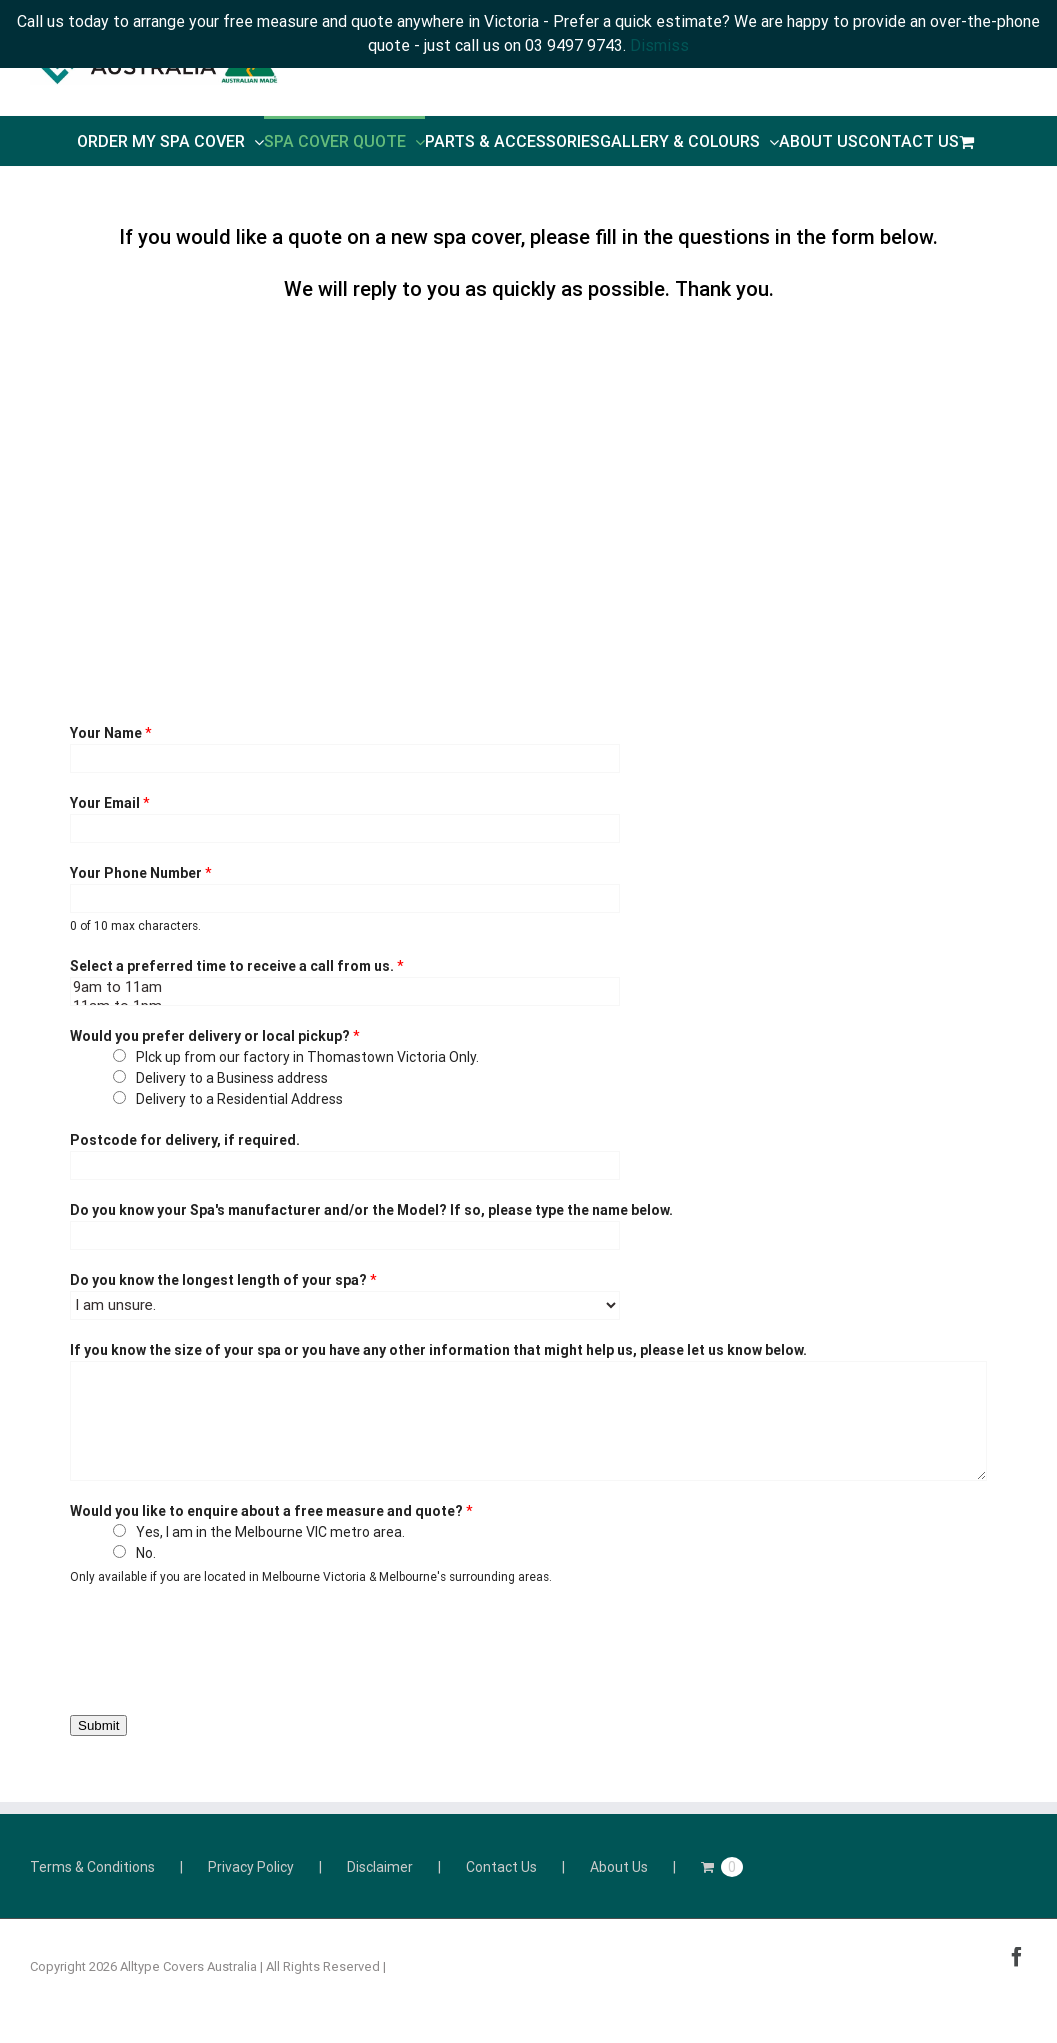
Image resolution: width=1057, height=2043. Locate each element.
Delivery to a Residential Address (239, 1099)
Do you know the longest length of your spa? (223, 1280)
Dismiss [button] (659, 45)
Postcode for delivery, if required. (185, 1140)
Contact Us (501, 1867)
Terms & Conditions (92, 1867)
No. (146, 1553)
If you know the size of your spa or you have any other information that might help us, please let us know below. (438, 1350)
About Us (619, 1867)
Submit (98, 1725)
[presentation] (222, 1646)
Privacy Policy (251, 1867)
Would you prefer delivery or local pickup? (215, 1036)
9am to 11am (345, 987)
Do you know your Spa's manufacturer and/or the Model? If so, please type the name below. (371, 1210)
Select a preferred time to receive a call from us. (237, 966)
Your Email (110, 803)
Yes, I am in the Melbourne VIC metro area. (270, 1532)
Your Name (111, 733)
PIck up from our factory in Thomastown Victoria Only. (307, 1057)
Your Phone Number (141, 873)
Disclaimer (380, 1867)
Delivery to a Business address (232, 1078)
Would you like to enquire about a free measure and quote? (271, 1511)
